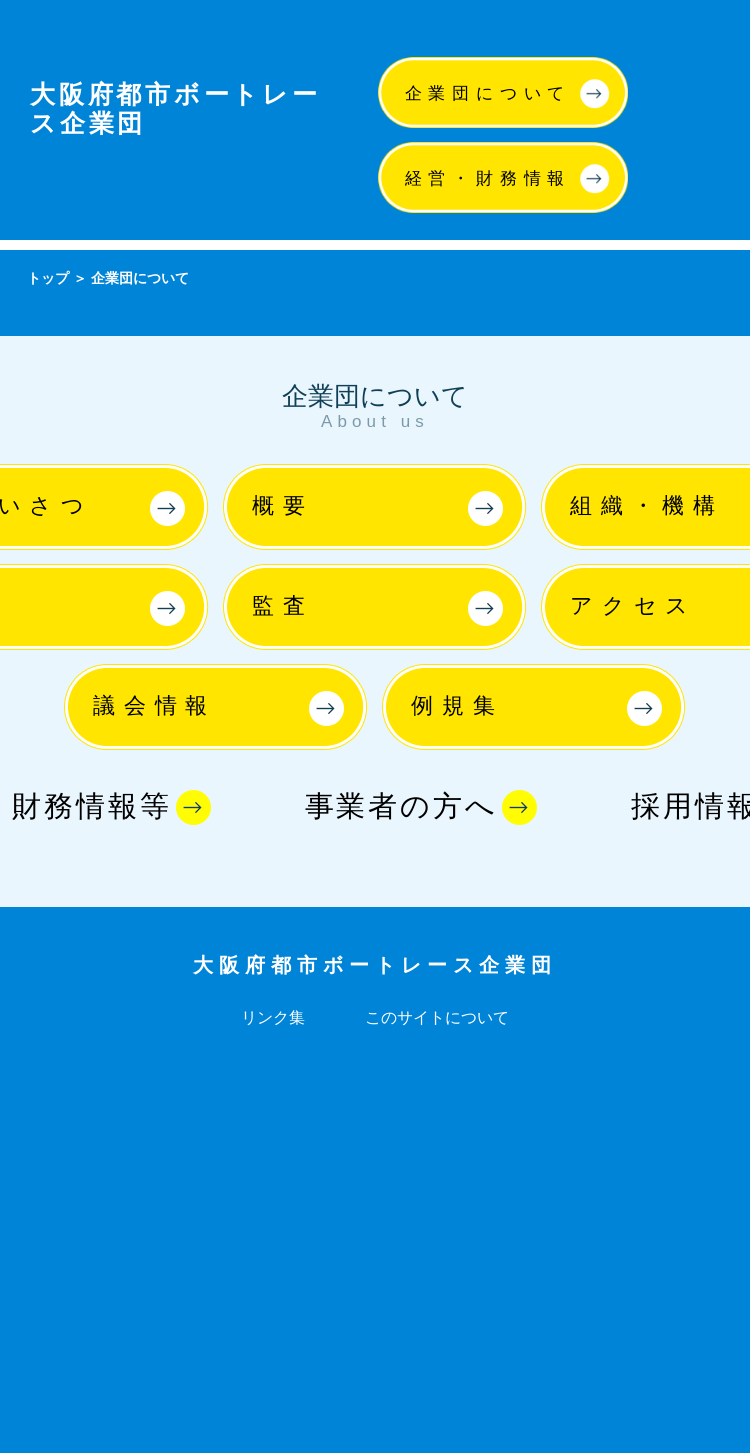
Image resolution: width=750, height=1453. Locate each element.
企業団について (488, 93)
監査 (283, 605)
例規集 (457, 705)
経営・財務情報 (488, 178)
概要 (283, 505)
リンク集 (273, 1017)
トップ (48, 278)
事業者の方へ (401, 806)
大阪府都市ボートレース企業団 (375, 965)
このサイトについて (437, 1017)
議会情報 (154, 705)
